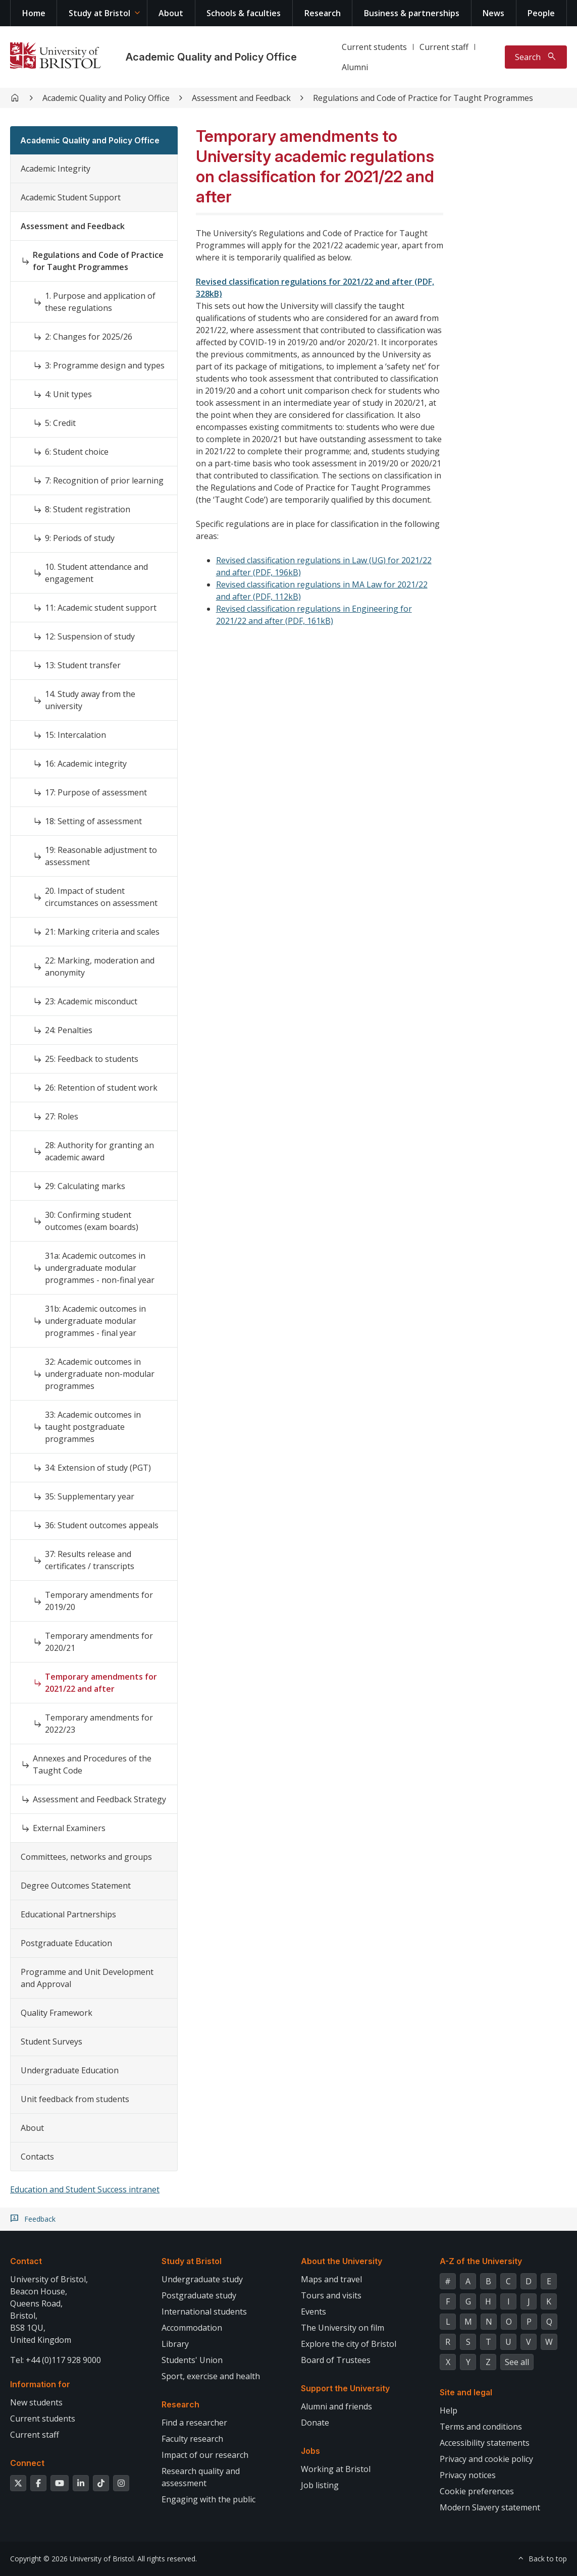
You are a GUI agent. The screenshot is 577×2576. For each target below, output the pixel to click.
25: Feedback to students (91, 1058)
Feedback (40, 2219)
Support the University (345, 2388)
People (541, 13)
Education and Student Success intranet (85, 2189)
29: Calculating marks (85, 1186)
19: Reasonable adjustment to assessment (101, 856)
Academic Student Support (71, 197)
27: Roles (61, 1116)
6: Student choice (77, 451)
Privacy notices (468, 2475)
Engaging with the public (208, 2499)
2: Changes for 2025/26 (88, 336)
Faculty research (192, 2438)
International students (204, 2311)
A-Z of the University (481, 2261)
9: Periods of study (80, 538)
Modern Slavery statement (490, 2507)
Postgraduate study (199, 2295)
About (171, 13)
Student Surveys (51, 2041)
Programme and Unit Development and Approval (87, 1978)
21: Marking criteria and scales (102, 931)
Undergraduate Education (70, 2070)
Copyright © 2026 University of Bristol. (72, 2558)
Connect (27, 2463)
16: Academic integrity (86, 763)
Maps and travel (331, 2279)
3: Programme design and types (105, 365)
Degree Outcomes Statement (76, 1885)
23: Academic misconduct (91, 1001)
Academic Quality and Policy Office (211, 57)
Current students (374, 46)
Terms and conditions (481, 2426)
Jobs (310, 2451)
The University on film (342, 2327)
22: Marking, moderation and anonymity (99, 966)
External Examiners (69, 1828)
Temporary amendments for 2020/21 (99, 1641)
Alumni (355, 67)
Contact (26, 2261)
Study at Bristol (99, 13)
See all (517, 2362)
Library (175, 2343)
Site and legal (466, 2392)
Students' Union (192, 2360)
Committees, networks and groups (86, 1856)
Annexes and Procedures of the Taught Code (92, 1764)
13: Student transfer (83, 665)
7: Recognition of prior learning (104, 480)
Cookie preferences (477, 2491)
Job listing (320, 2485)
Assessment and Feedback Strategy (99, 1799)
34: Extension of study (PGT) (98, 1467)
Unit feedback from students (75, 2099)
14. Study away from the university (90, 700)
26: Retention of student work (101, 1087)
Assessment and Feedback (241, 97)
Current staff (443, 46)
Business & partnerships (411, 13)
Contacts (37, 2156)
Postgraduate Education (66, 1943)
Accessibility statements (485, 2442)
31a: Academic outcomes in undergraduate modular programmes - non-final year (99, 1267)
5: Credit (60, 422)
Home (33, 13)
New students (36, 2402)
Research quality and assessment (201, 2477)
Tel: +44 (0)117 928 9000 (55, 2360)
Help (448, 2410)
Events (313, 2311)
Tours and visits (331, 2295)
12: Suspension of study (90, 636)
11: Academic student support (100, 607)
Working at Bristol (336, 2469)
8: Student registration (87, 509)
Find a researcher (194, 2422)
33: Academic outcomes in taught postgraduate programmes (93, 1426)
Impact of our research (205, 2454)
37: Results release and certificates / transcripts (89, 1560)
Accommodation (192, 2327)
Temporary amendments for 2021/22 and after (101, 1682)
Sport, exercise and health (211, 2376)
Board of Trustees (336, 2360)
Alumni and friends (336, 2406)
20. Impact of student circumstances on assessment (101, 896)
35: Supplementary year (89, 1496)
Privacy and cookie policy (486, 2458)
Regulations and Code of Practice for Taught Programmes (423, 97)
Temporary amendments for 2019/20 (99, 1601)
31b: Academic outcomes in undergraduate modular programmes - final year (95, 1320)
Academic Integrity (55, 168)
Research (322, 13)
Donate (315, 2422)
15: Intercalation (75, 734)
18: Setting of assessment (93, 821)
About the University (341, 2261)
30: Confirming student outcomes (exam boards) (91, 1220)
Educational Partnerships (68, 1914)
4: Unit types (68, 394)
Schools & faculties (243, 13)
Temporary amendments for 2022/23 (99, 1723)
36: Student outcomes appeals (102, 1525)
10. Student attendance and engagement (96, 572)
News (493, 13)
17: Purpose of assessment (96, 792)
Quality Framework (56, 2012)
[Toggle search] (536, 57)
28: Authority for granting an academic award (99, 1151)
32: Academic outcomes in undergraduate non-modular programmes (99, 1373)
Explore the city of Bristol (348, 2343)
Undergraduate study (202, 2279)
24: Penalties (68, 1030)
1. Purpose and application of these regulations (100, 301)
